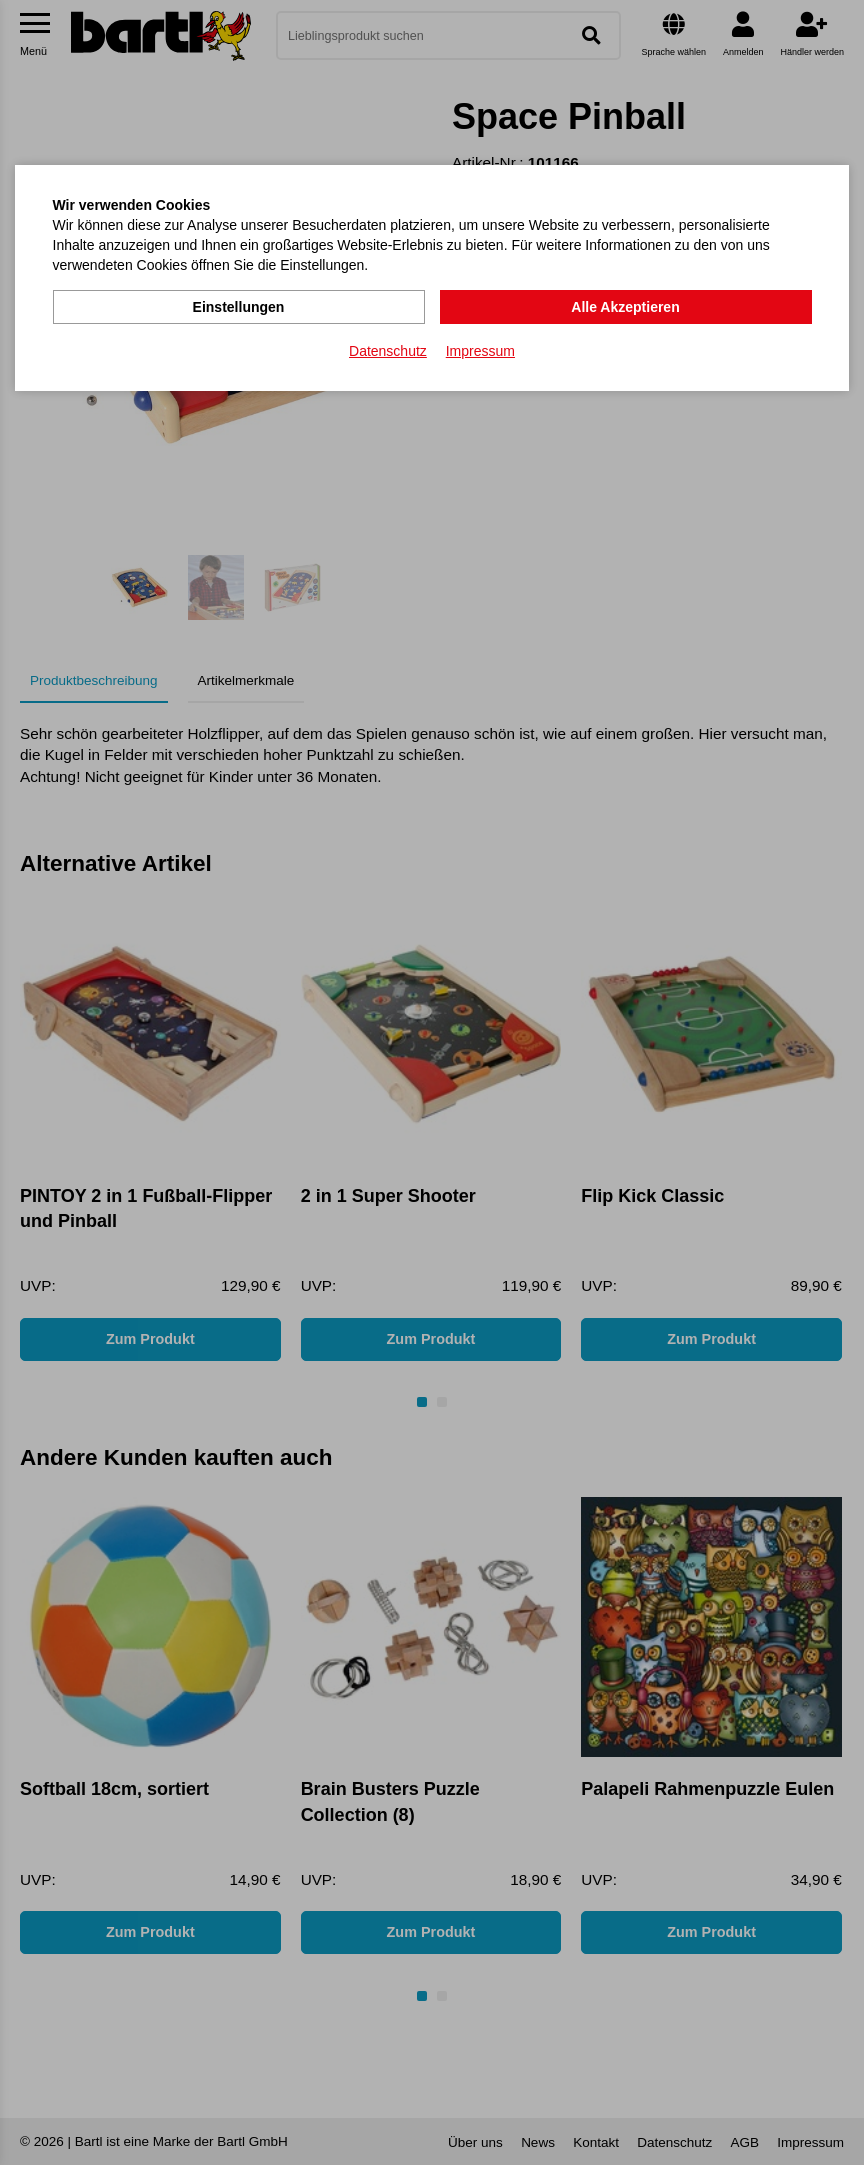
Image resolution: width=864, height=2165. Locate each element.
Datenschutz (388, 351)
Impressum (480, 351)
